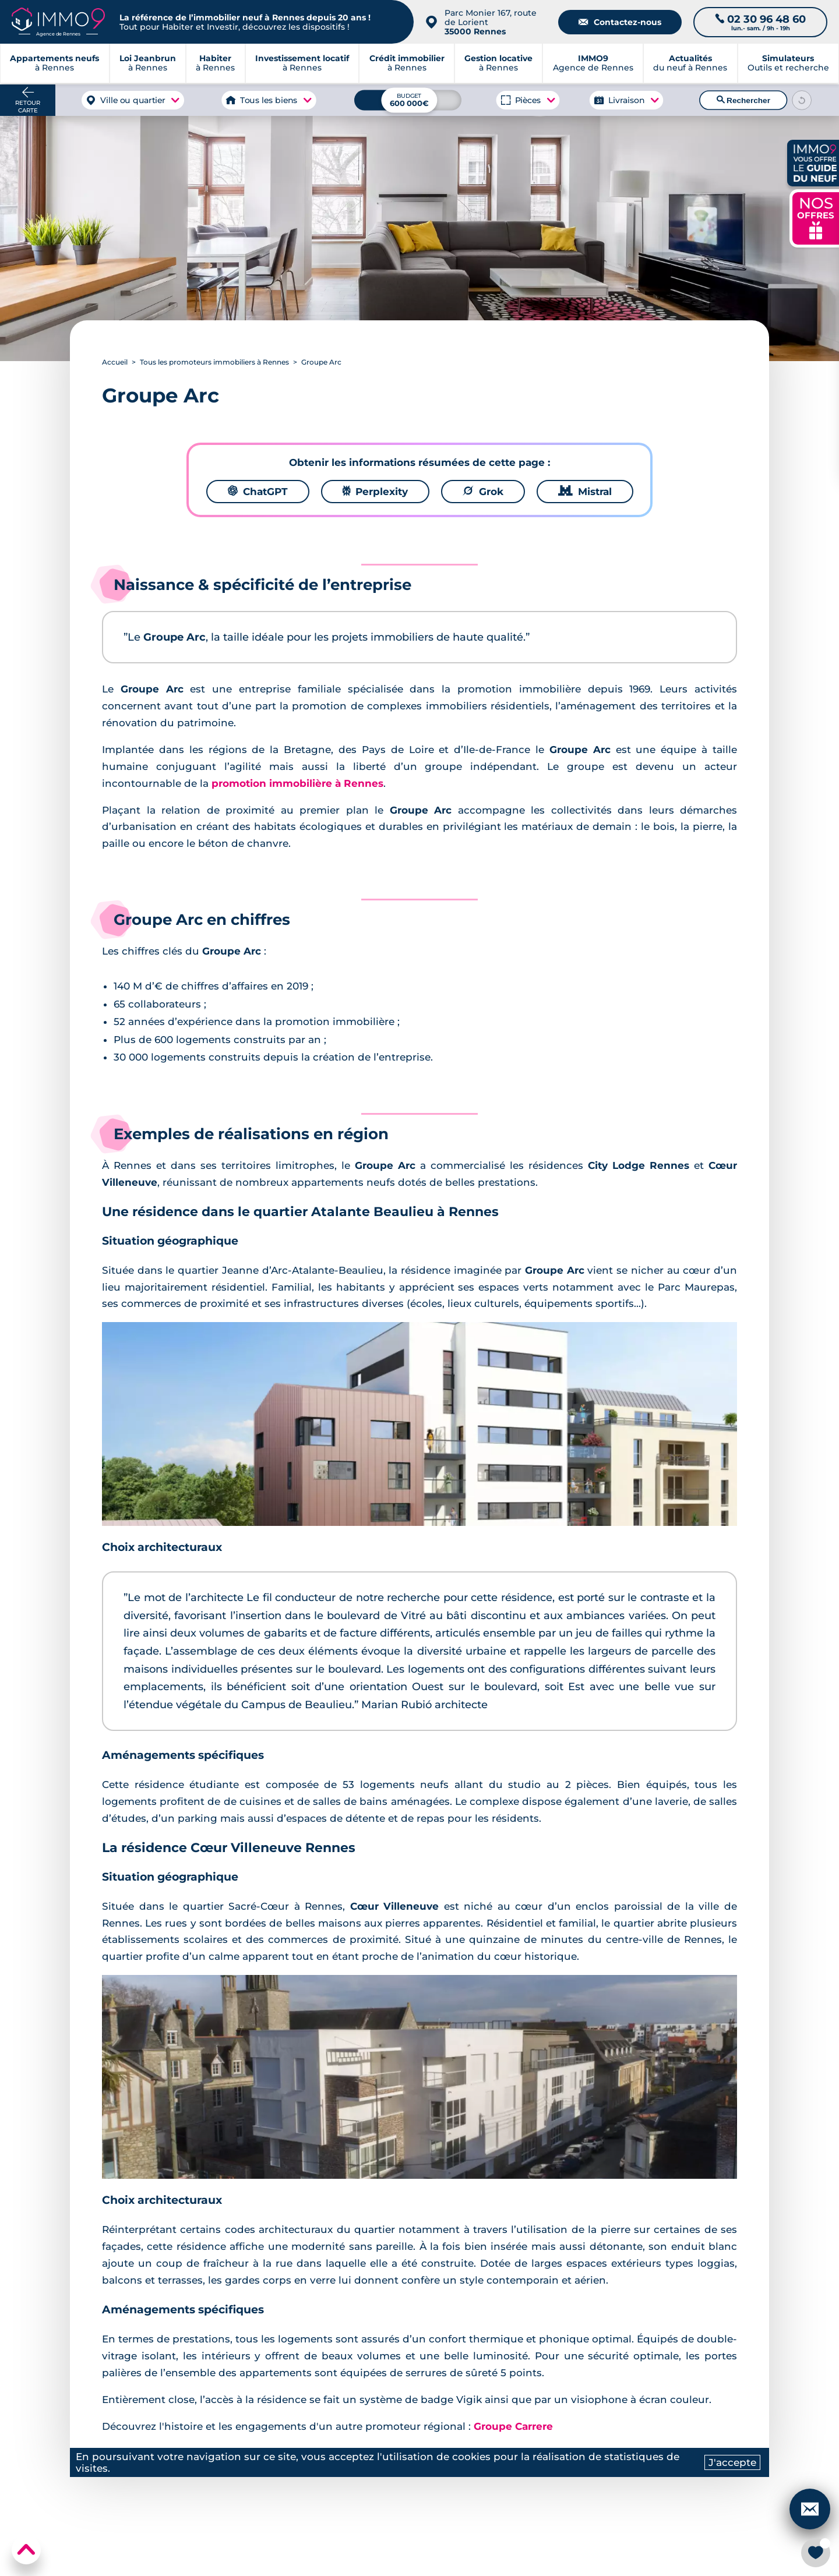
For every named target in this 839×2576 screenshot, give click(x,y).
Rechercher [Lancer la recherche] (743, 100)
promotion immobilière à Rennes (297, 783)
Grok (483, 491)
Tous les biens (268, 100)
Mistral (585, 491)
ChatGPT (258, 491)
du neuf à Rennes (690, 64)
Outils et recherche (788, 64)
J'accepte (732, 2462)
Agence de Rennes (593, 64)
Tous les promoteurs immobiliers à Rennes (214, 362)
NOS (815, 217)
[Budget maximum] (407, 100)
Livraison (626, 100)
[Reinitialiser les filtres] (802, 100)
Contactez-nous (620, 22)
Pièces (527, 100)
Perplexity (375, 491)
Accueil (115, 362)
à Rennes (147, 64)
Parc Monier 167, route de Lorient (491, 22)
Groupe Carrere (513, 2426)
